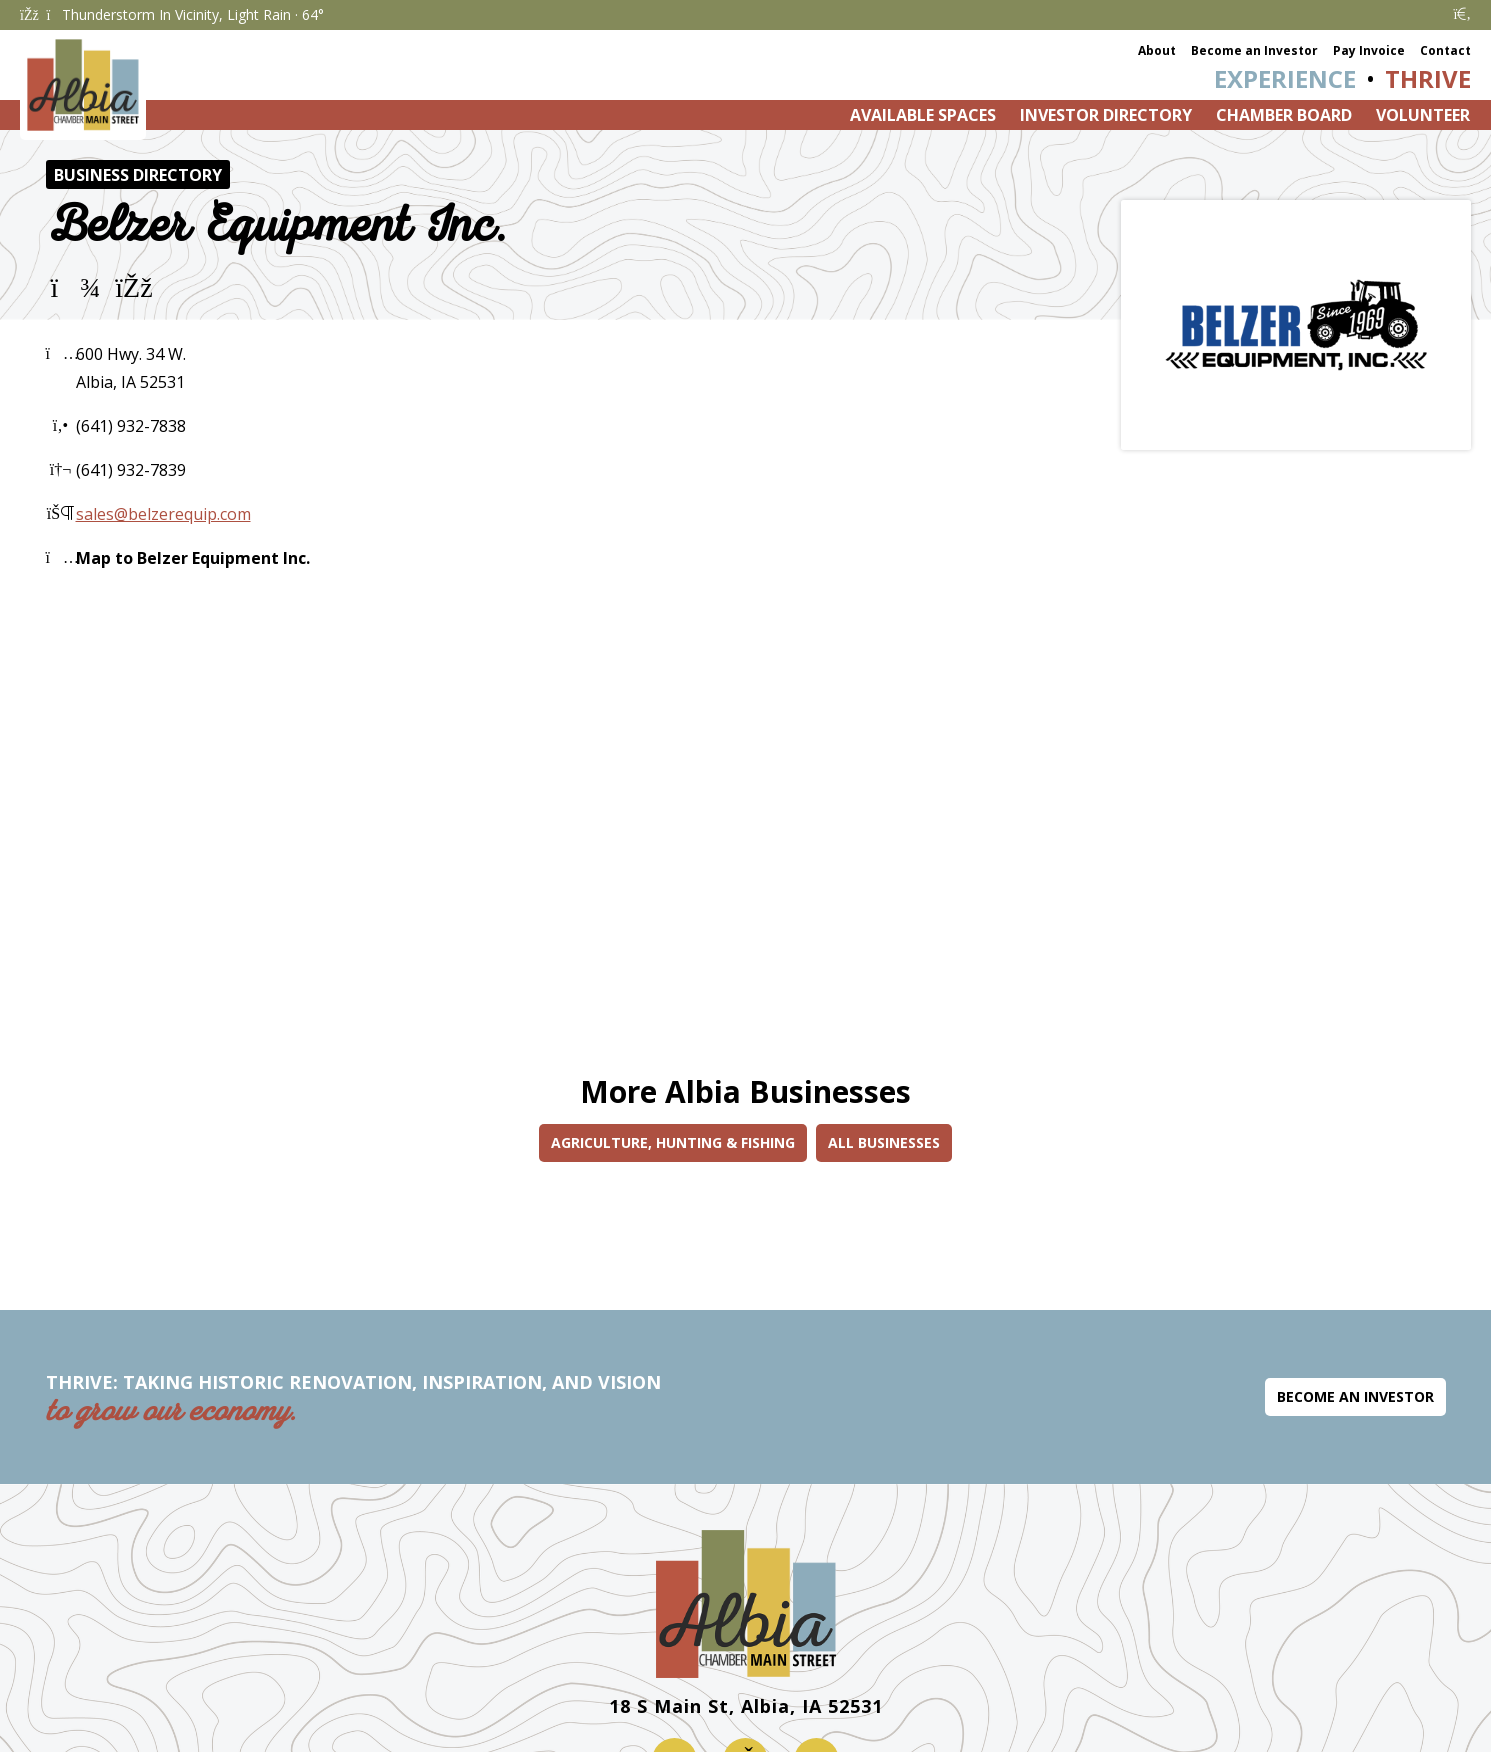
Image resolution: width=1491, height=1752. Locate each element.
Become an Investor (1254, 50)
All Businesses (884, 1142)
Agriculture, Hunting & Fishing (673, 1142)
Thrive (1428, 78)
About (1157, 50)
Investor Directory (1106, 115)
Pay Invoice (1369, 50)
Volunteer (1423, 115)
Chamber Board (1284, 115)
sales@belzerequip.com (163, 514)
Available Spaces (923, 115)
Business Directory (138, 175)
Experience (1285, 78)
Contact (1445, 50)
